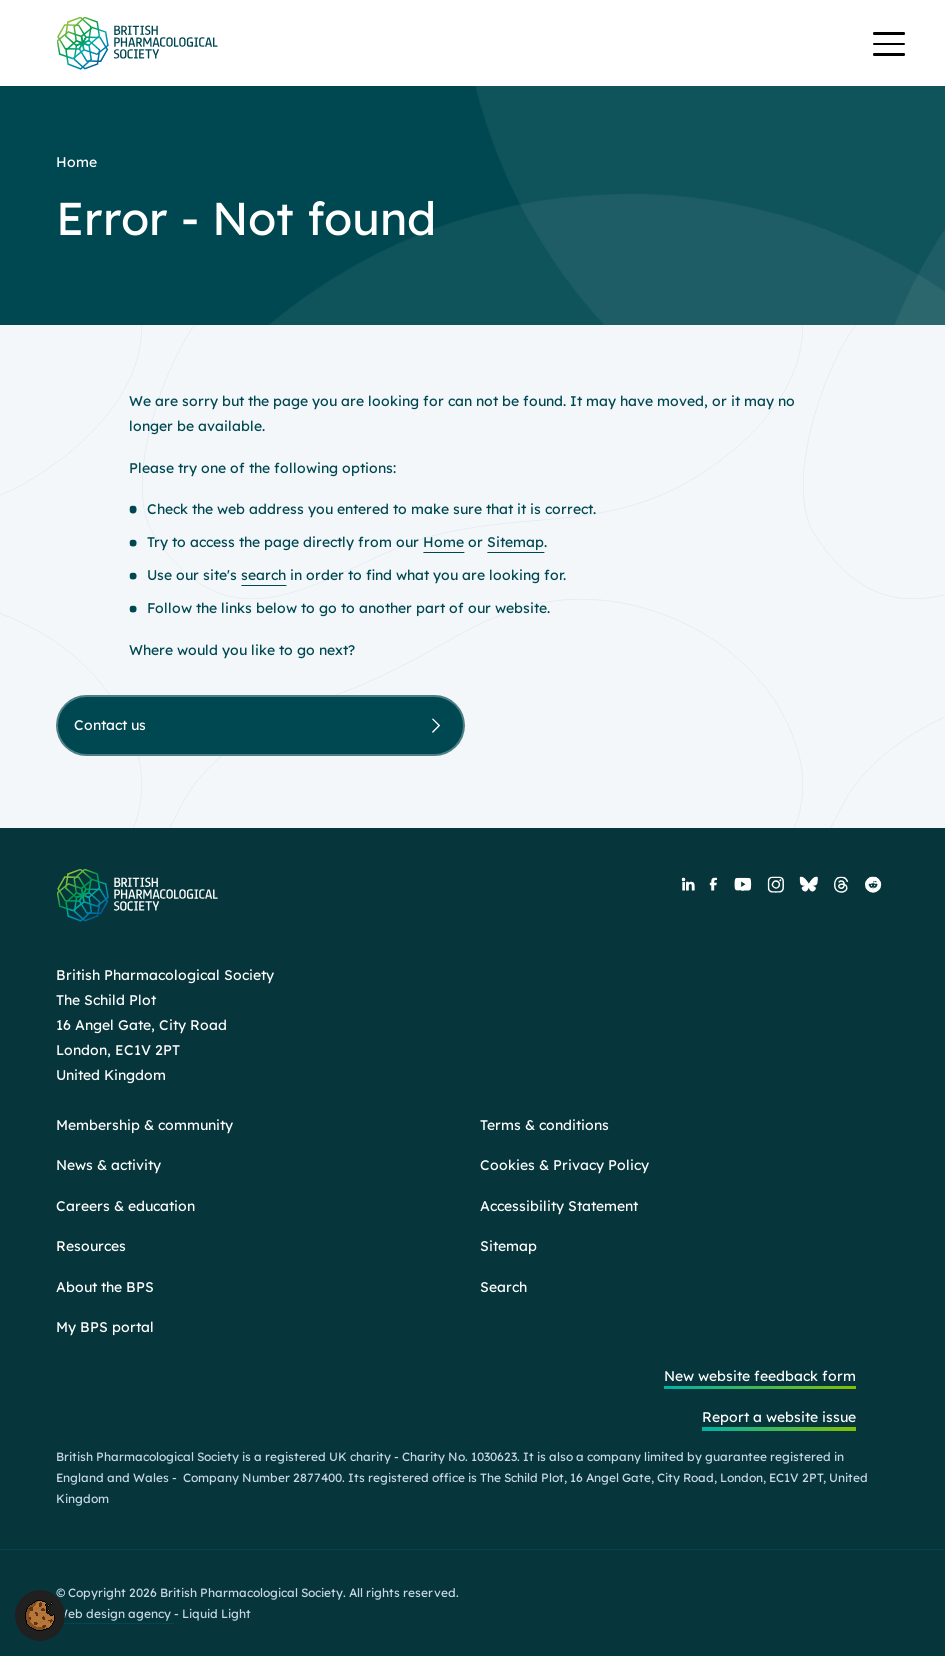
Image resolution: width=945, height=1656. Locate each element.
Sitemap (515, 542)
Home (443, 542)
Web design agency (115, 1613)
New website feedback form (760, 1376)
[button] (40, 1614)
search (263, 575)
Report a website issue (779, 1417)
